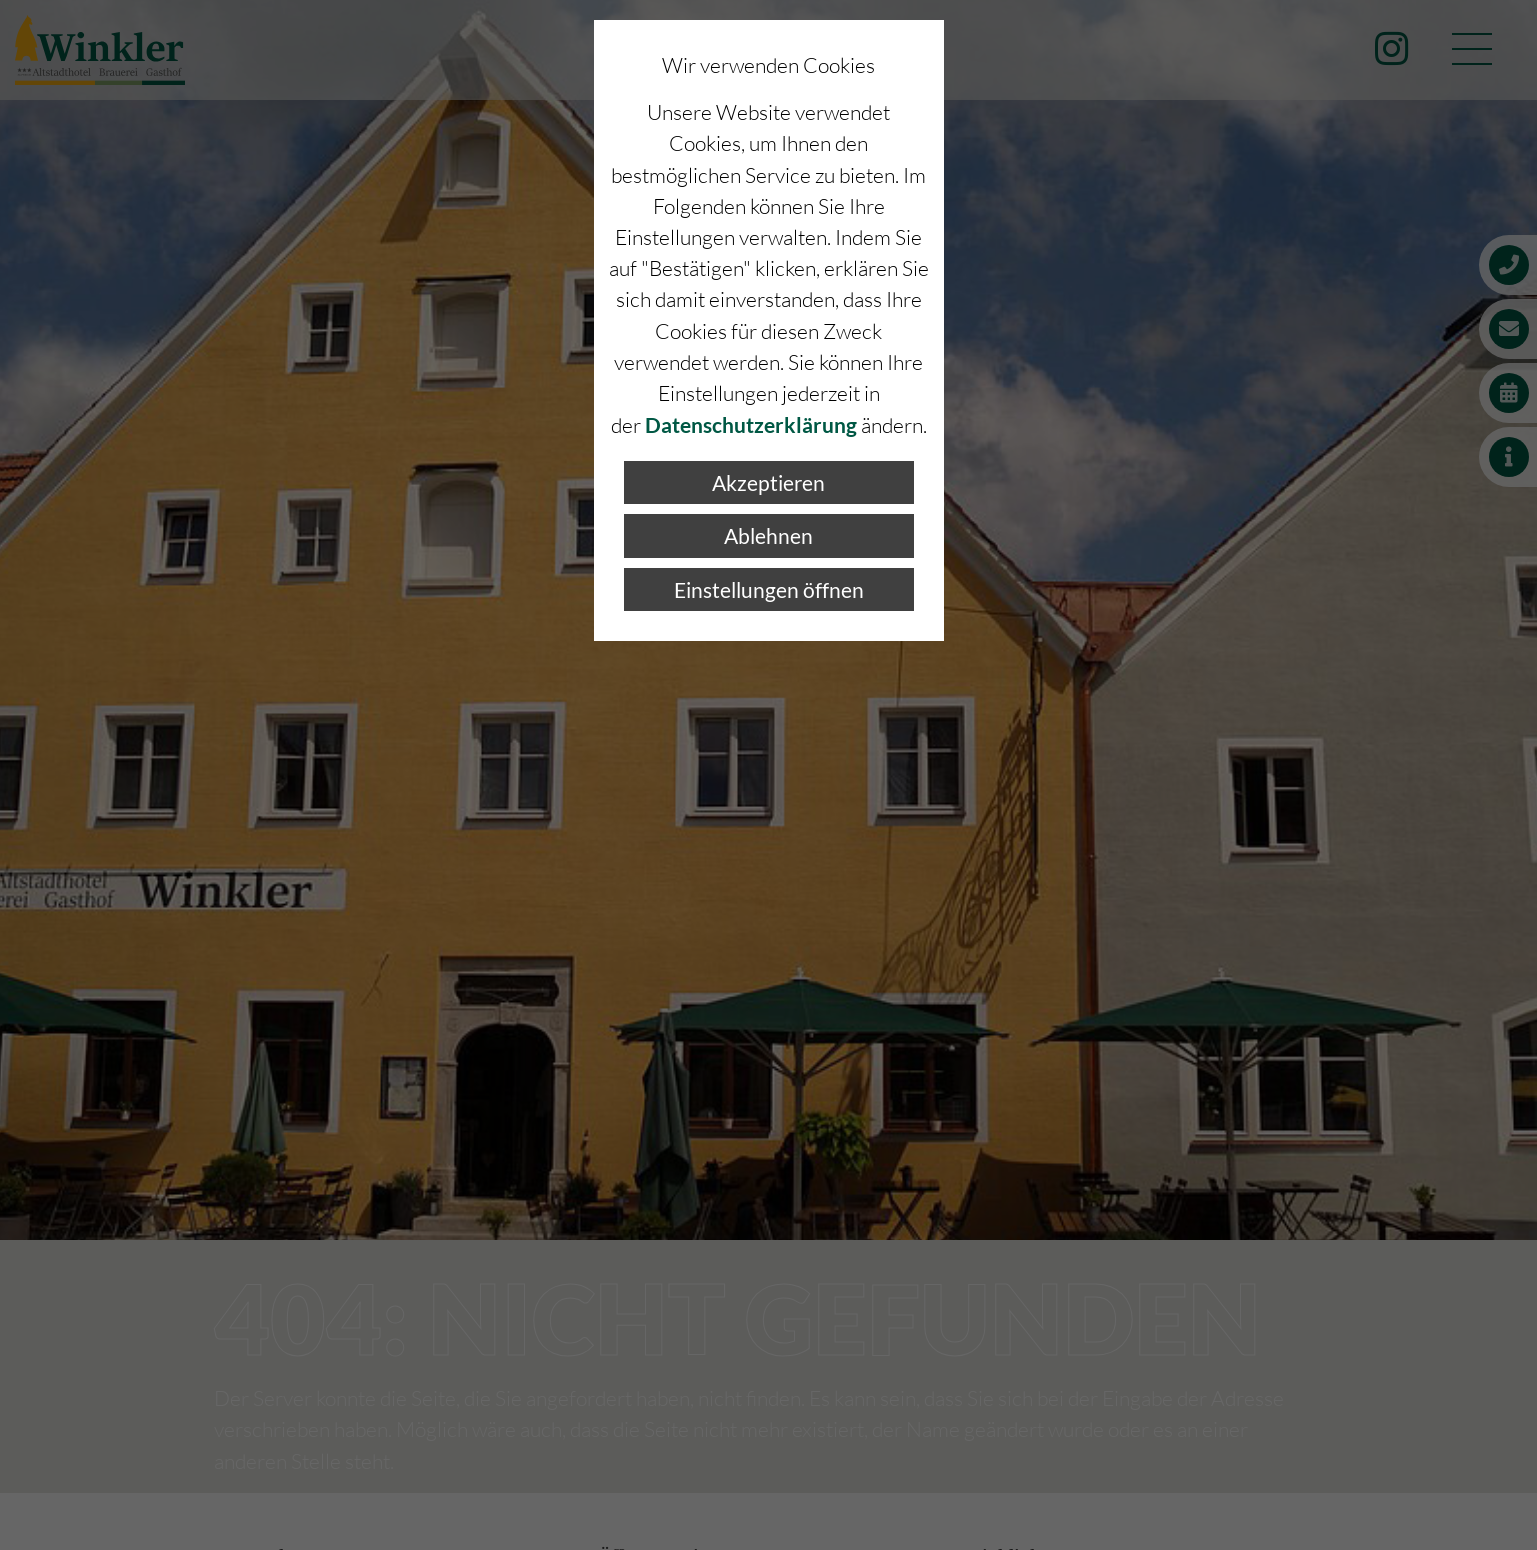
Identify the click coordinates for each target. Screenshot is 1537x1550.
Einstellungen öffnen (769, 589)
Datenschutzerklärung (751, 424)
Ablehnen (768, 535)
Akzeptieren (768, 482)
